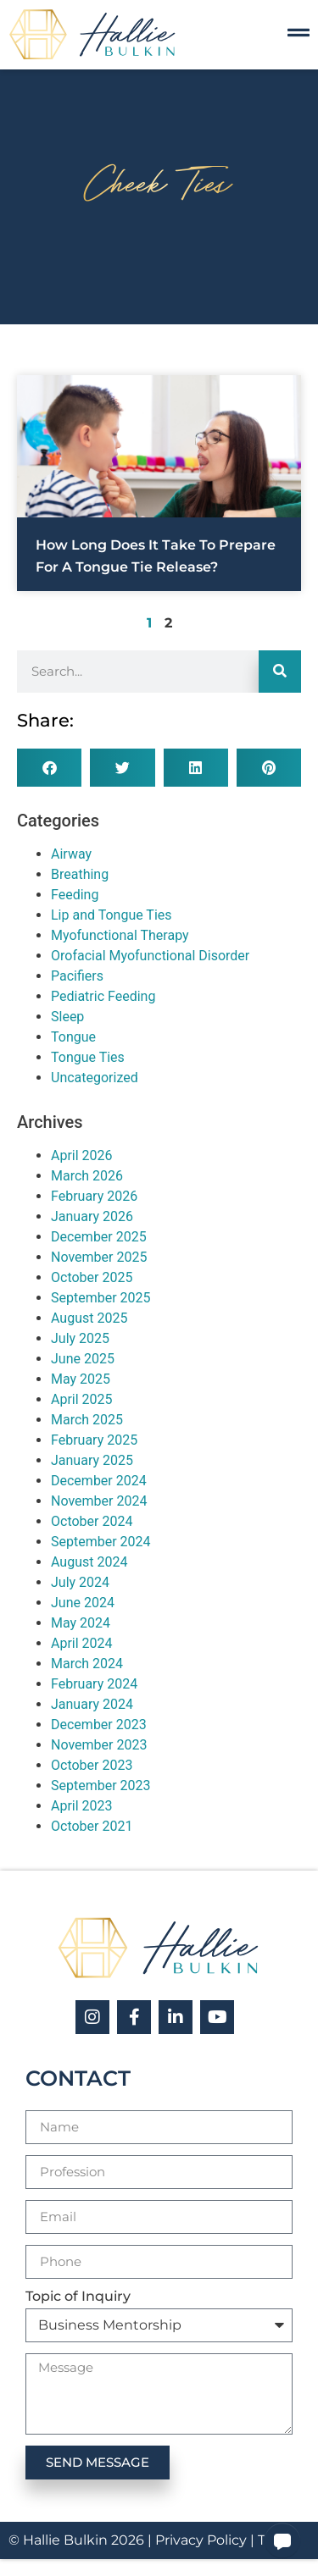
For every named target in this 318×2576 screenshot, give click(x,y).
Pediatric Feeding (103, 996)
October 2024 (91, 1521)
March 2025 (87, 1420)
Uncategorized (94, 1078)
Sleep (67, 1017)
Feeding (74, 895)
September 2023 (101, 1785)
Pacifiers (77, 976)
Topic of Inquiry (78, 2297)
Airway (71, 854)
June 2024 (82, 1603)
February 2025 (94, 1440)
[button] (49, 768)
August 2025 (89, 1318)
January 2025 (92, 1460)
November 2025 (99, 1257)
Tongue (73, 1037)
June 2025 (82, 1359)
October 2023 (91, 1765)
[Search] (280, 671)
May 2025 (80, 1379)
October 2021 (91, 1826)
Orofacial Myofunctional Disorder (150, 956)
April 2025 (82, 1399)
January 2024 (92, 1704)
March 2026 (87, 1176)
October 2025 (91, 1277)
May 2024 (80, 1623)
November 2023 (99, 1745)
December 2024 (99, 1481)
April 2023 (82, 1806)
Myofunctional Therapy (120, 935)
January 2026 (92, 1216)
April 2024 (82, 1643)
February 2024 (94, 1684)
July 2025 (80, 1338)
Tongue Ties (88, 1057)
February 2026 (94, 1196)
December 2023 (99, 1724)
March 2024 (87, 1664)
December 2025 (99, 1237)
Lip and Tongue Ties (111, 915)
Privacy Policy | (206, 2540)
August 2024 (89, 1562)
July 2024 (80, 1582)
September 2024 (101, 1542)
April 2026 (82, 1155)
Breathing (80, 874)
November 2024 (99, 1501)
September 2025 (101, 1298)
